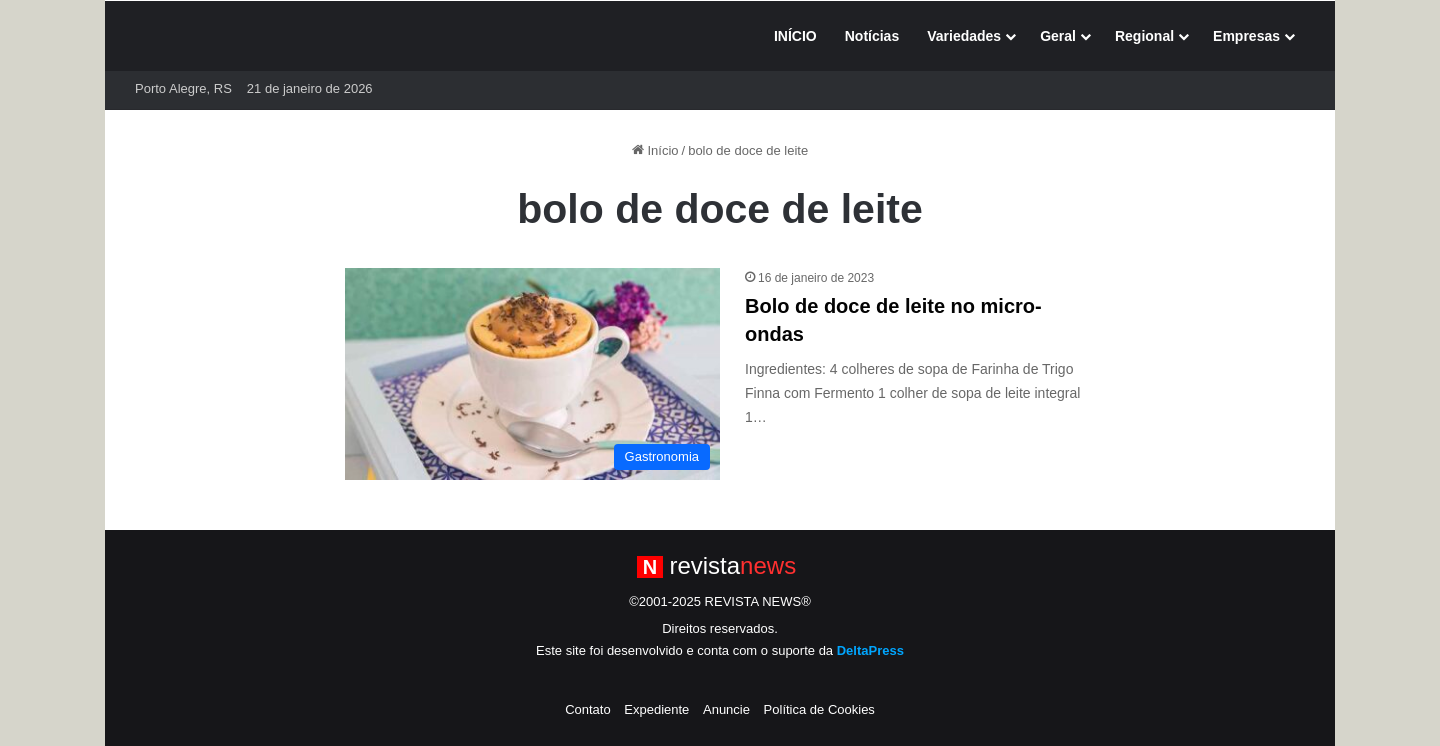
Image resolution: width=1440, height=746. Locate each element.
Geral (1058, 36)
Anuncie (726, 709)
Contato (588, 709)
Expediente (656, 709)
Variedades (964, 36)
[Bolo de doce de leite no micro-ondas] (532, 374)
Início (655, 150)
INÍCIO (795, 36)
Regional (1144, 36)
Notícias (872, 36)
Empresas (1246, 36)
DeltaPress (870, 650)
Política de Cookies (819, 709)
